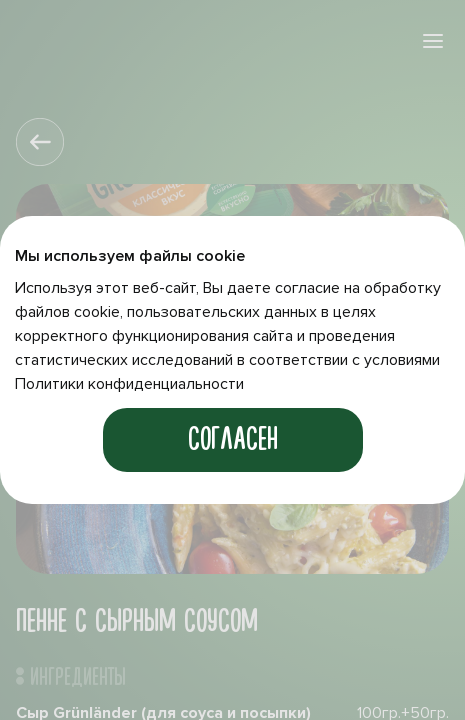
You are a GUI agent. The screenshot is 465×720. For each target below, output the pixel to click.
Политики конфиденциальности (129, 384)
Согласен (233, 439)
